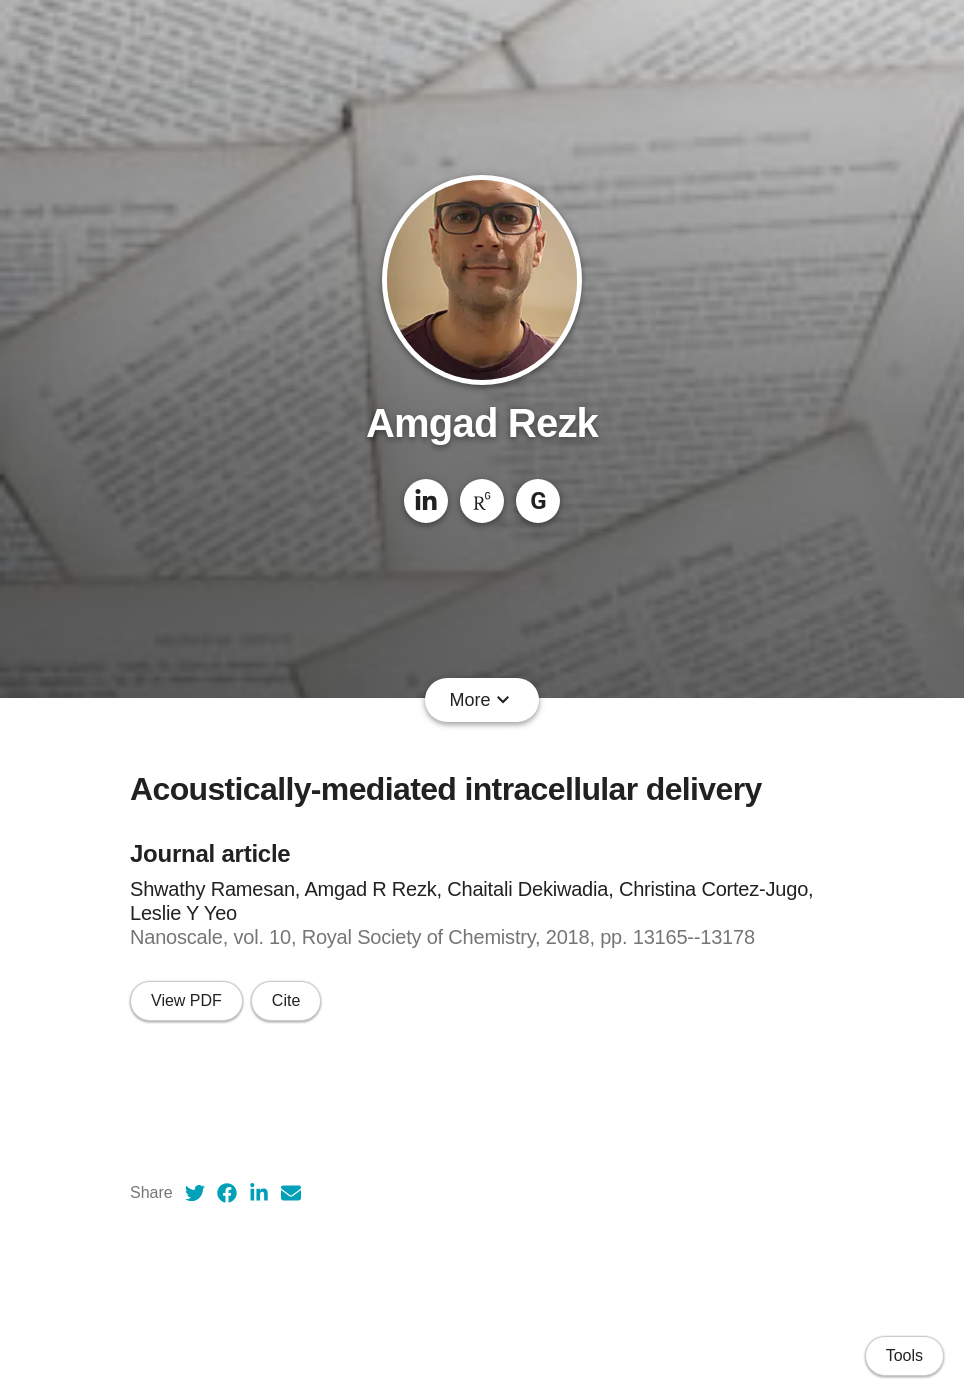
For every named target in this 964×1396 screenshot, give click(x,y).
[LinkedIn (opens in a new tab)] (259, 1193)
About (266, 700)
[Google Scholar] (538, 501)
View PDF (186, 1000)
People (602, 700)
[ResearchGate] (482, 501)
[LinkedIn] (426, 501)
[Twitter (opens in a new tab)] (195, 1193)
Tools (904, 1355)
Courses (687, 700)
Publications (411, 700)
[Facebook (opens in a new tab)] (227, 1193)
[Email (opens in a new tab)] (291, 1193)
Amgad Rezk (482, 423)
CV (326, 700)
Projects (517, 700)
